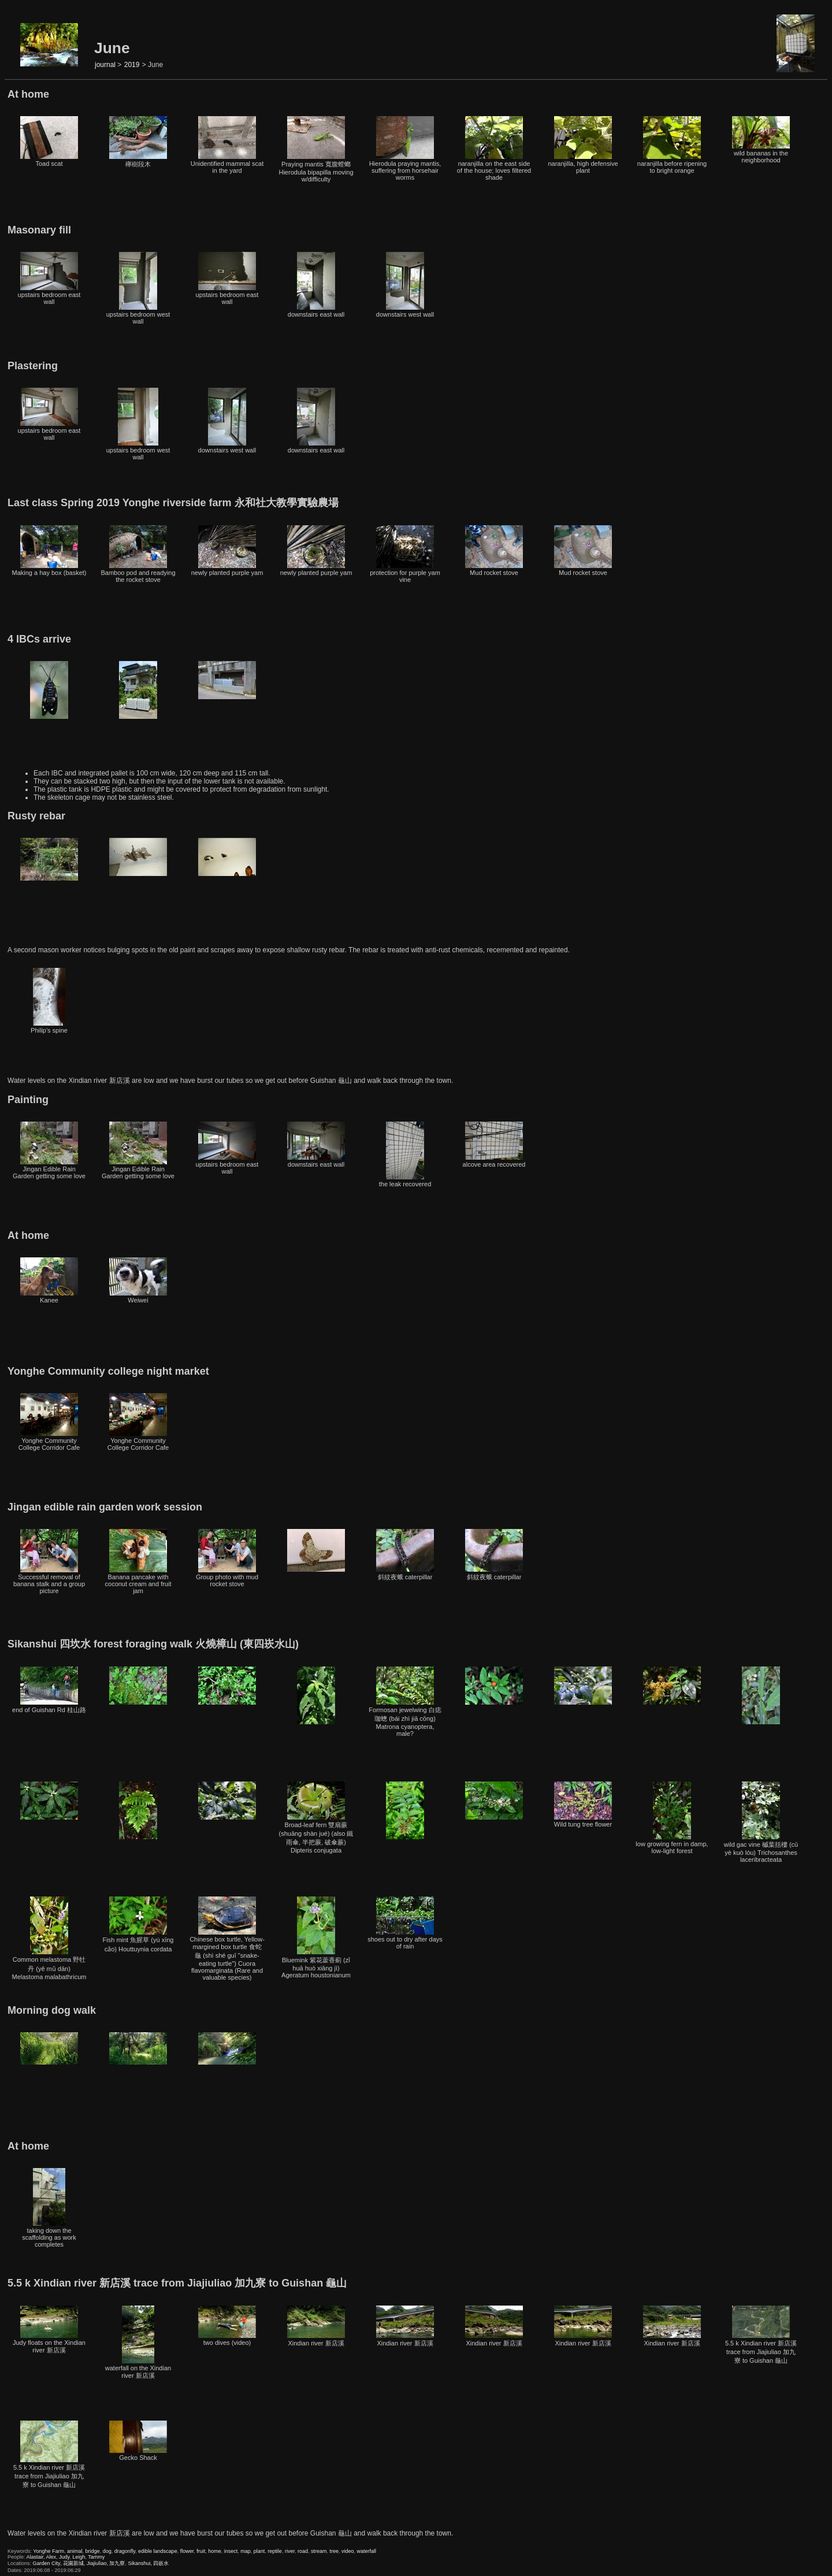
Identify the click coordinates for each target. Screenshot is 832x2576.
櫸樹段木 (138, 142)
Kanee (49, 1280)
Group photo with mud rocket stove (227, 1558)
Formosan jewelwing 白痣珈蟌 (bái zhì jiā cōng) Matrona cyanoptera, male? (405, 1701)
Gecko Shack (138, 2441)
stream (319, 2551)
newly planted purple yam (227, 550)
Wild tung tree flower (583, 1804)
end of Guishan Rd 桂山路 (49, 1689)
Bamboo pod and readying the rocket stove (138, 554)
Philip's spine (49, 1001)
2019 (132, 65)
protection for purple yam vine (405, 554)
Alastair (35, 2557)
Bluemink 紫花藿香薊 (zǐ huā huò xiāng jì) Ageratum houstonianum (316, 1937)
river (290, 2551)
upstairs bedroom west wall (138, 288)
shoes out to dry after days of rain (405, 1923)
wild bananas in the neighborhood (761, 140)
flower (187, 2551)
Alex (51, 2557)
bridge (93, 2551)
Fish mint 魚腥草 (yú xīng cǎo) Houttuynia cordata (138, 1924)
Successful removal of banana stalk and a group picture (49, 1561)
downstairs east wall (316, 285)
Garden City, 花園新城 (58, 2563)
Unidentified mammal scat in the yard (227, 145)
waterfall (367, 2551)
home (214, 2551)
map (245, 2551)
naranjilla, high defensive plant (583, 145)
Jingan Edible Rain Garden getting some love (49, 1150)
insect (231, 2551)
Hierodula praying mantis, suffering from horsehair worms (405, 148)
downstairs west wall (405, 285)
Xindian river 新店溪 (316, 2326)
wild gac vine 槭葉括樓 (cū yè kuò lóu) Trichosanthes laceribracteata (761, 1822)
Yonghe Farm (48, 2551)
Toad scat (49, 141)
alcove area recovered (494, 1145)
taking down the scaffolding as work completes (49, 2208)
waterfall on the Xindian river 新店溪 (138, 2342)
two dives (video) (227, 2326)
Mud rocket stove (494, 550)
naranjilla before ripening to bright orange (672, 145)
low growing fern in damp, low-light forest (672, 1817)
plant (259, 2551)
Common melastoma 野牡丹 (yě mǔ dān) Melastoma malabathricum (49, 1938)
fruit (200, 2551)
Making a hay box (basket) (49, 550)
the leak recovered (405, 1154)
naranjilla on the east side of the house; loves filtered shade (494, 148)
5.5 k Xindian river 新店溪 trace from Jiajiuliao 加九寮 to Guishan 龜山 (761, 2335)
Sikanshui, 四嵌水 (148, 2563)
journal (105, 65)
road (303, 2551)
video (347, 2551)
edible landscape (157, 2551)
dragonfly (124, 2551)
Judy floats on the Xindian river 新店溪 (49, 2330)
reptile (275, 2551)
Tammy (96, 2557)
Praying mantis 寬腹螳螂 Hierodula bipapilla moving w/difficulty (315, 149)
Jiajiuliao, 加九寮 (106, 2563)
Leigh (78, 2557)
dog (107, 2551)
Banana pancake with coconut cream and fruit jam (138, 1561)
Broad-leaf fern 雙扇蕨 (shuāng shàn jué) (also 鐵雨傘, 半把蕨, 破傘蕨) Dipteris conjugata (315, 1817)
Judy (64, 2557)
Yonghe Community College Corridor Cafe (49, 1422)
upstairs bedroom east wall (49, 278)
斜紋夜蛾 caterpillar (405, 1554)
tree (334, 2551)
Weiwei (138, 1280)
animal (75, 2551)
